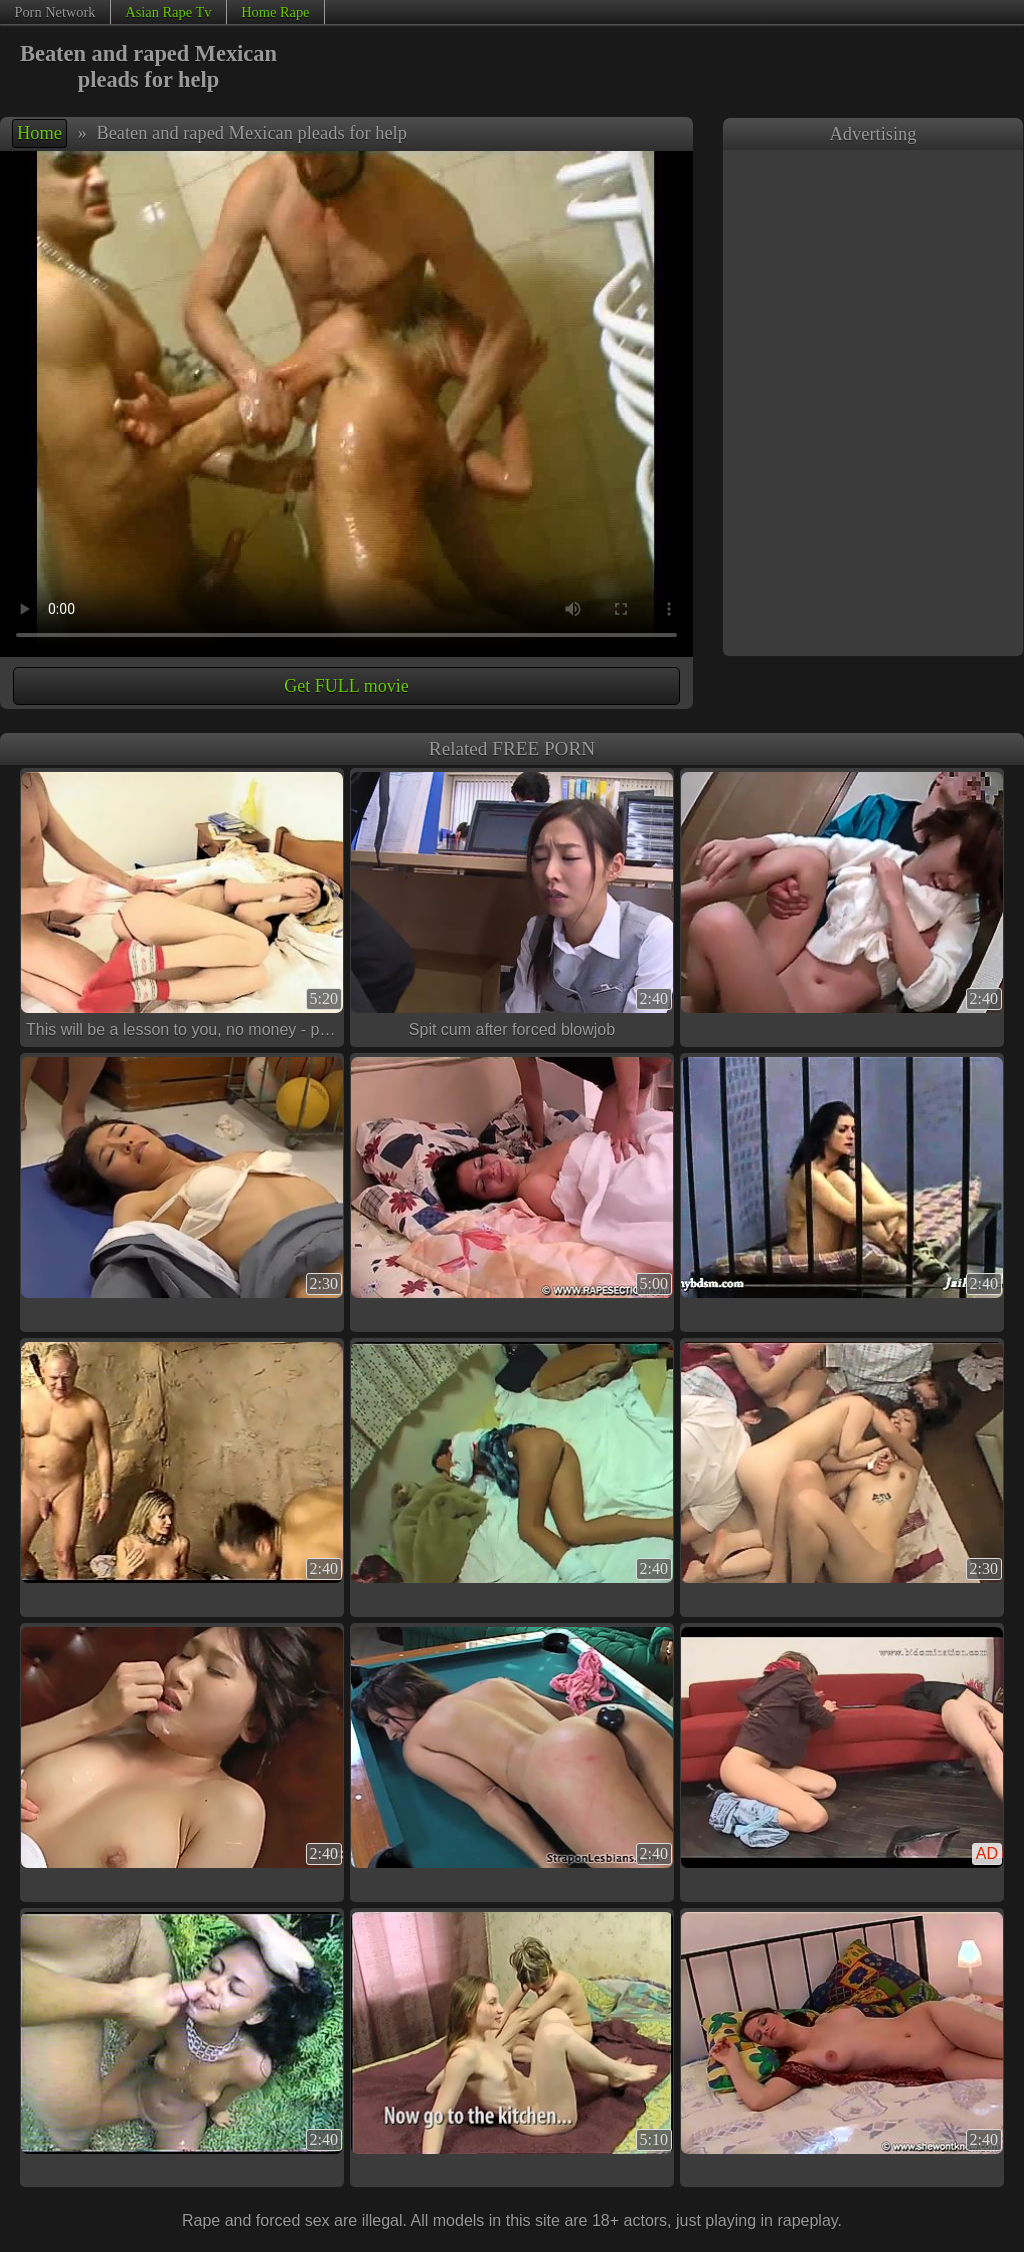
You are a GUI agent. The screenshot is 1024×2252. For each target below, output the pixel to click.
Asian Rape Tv (168, 12)
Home (39, 133)
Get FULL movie (346, 686)
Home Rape (275, 12)
